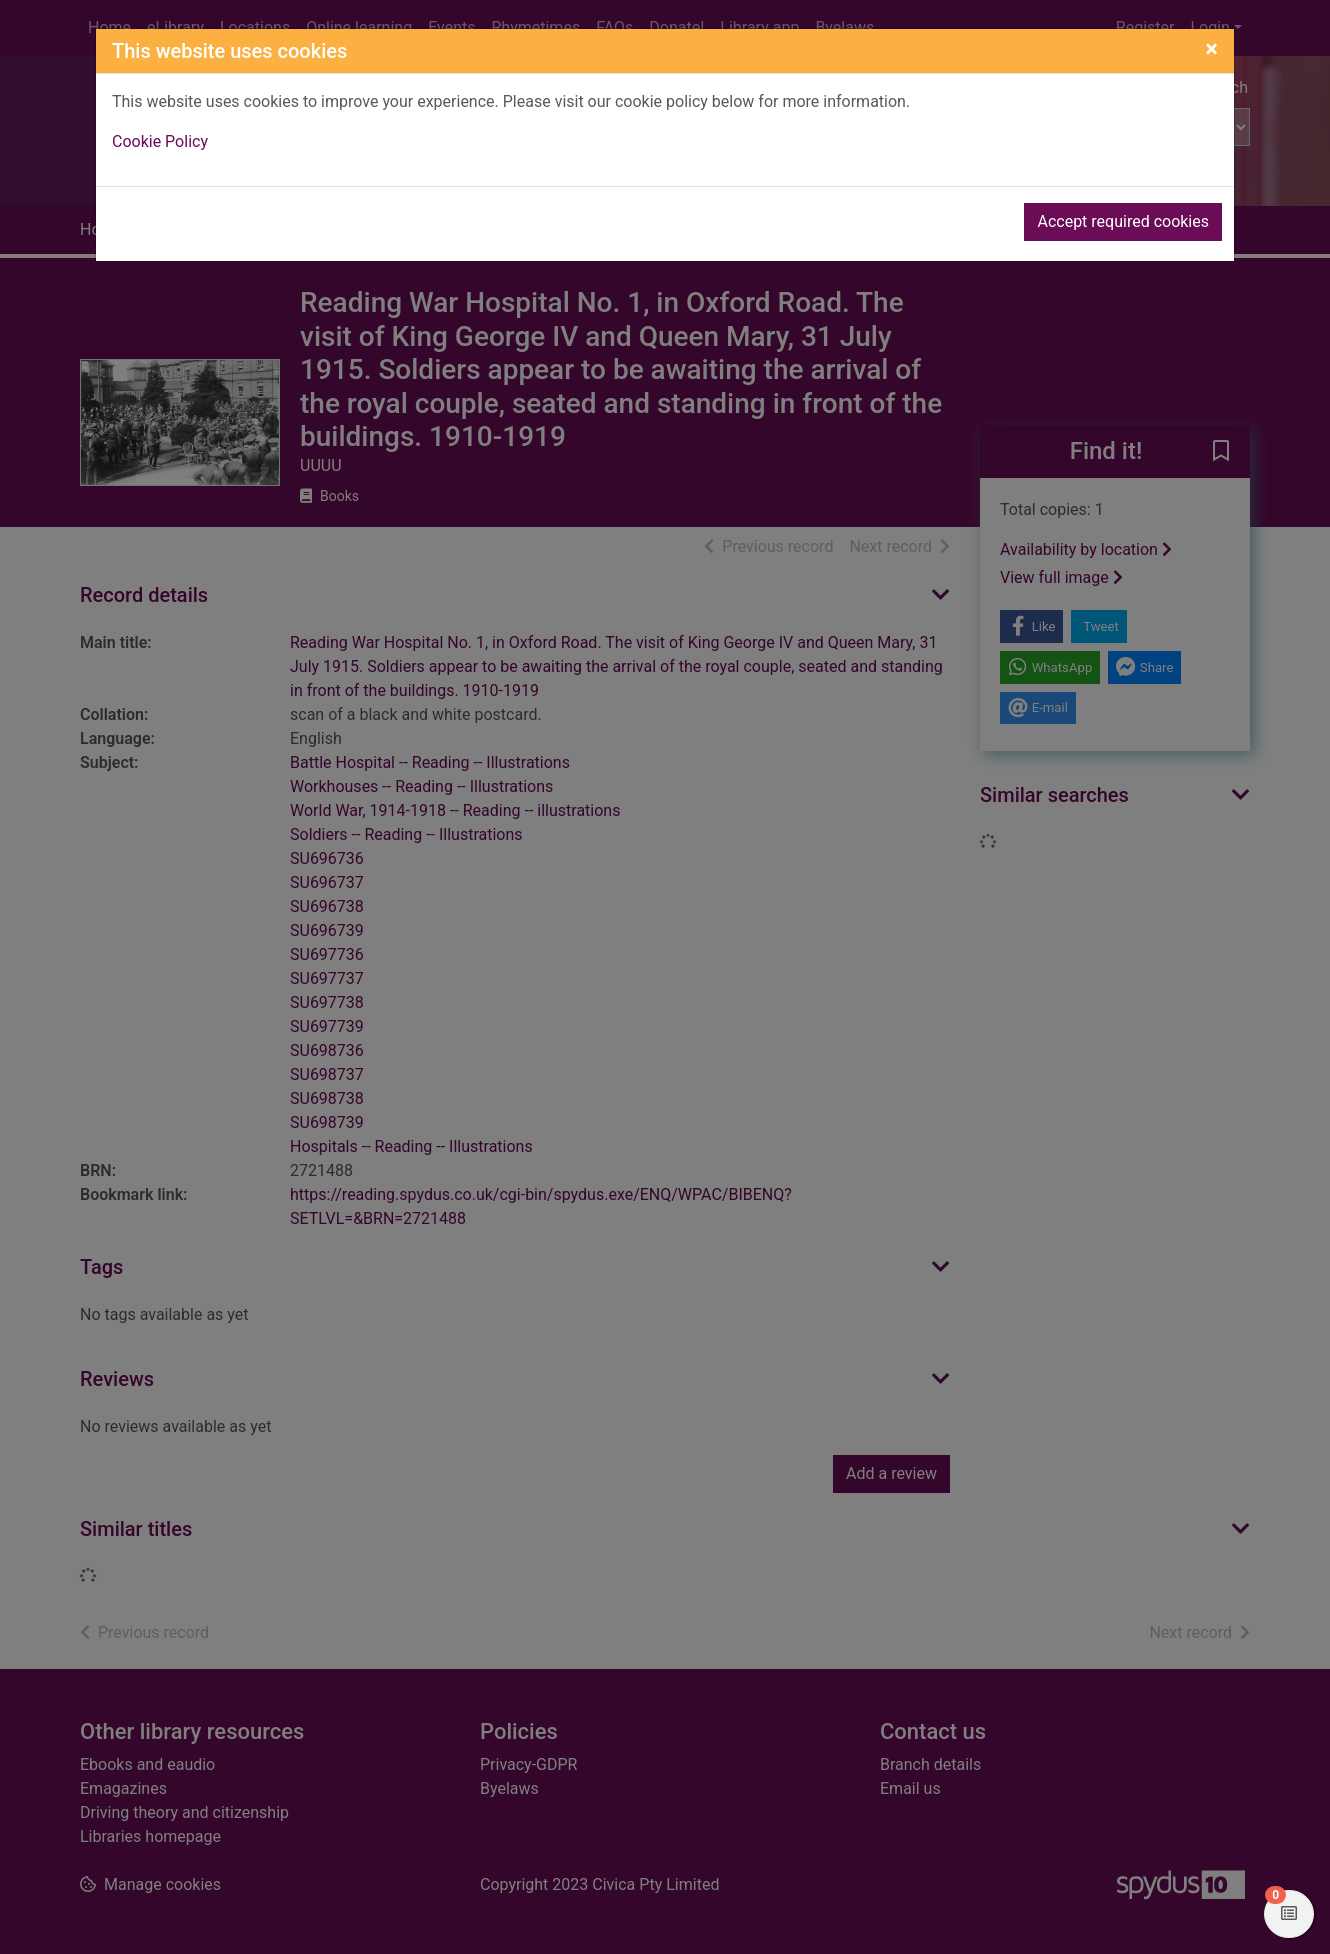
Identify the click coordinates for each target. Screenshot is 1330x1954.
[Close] (1211, 49)
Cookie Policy (160, 141)
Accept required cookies (1123, 221)
